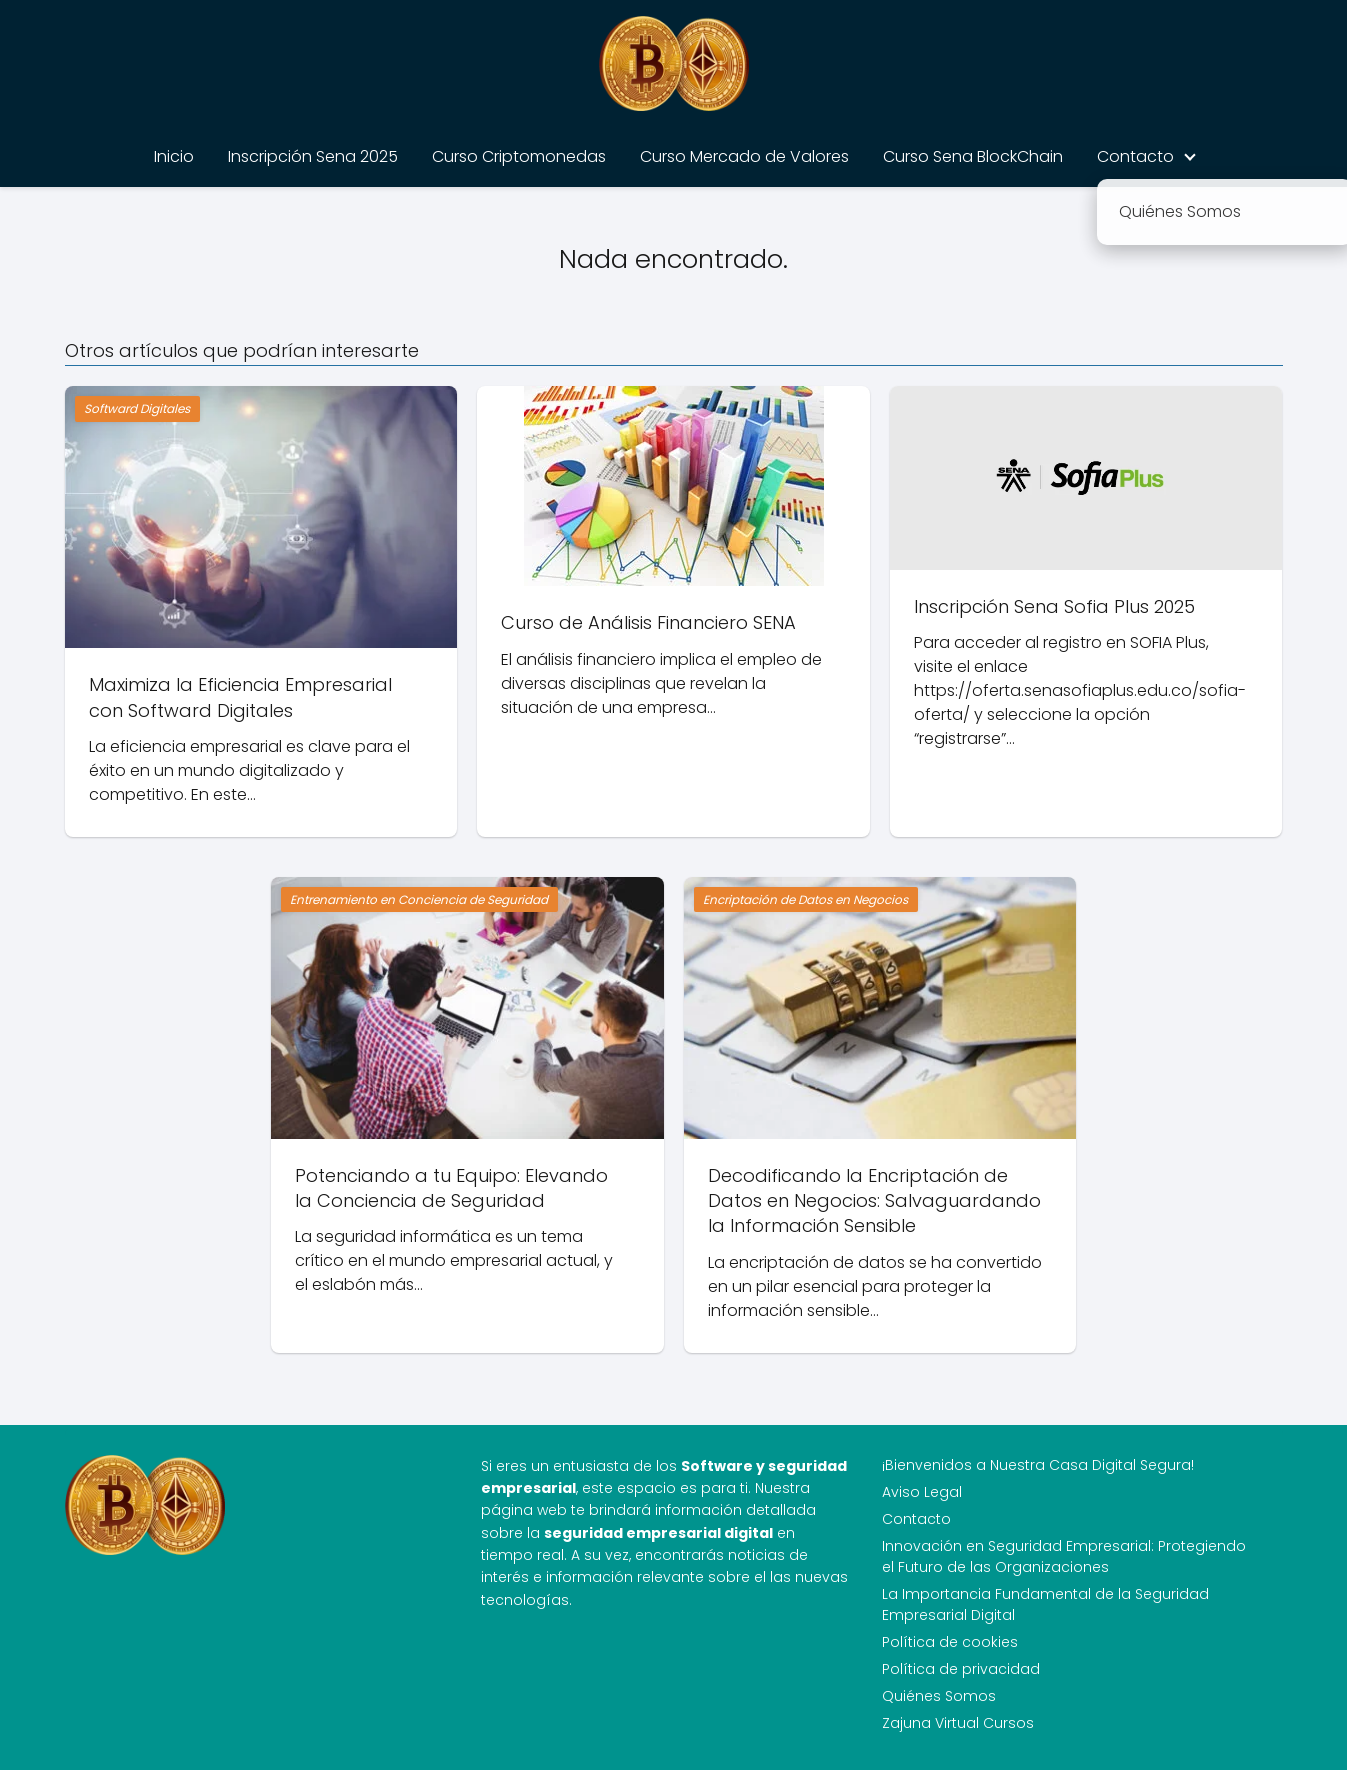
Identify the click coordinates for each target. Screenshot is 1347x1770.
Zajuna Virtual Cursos (958, 1723)
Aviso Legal (922, 1492)
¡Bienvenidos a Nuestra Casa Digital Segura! (1038, 1465)
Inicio (174, 156)
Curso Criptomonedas (519, 156)
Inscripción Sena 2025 (313, 156)
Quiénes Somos (939, 1696)
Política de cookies (950, 1642)
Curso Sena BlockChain (973, 156)
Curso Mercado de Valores (744, 156)
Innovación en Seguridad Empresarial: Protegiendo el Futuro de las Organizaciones (1064, 1556)
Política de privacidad (961, 1669)
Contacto (1135, 156)
